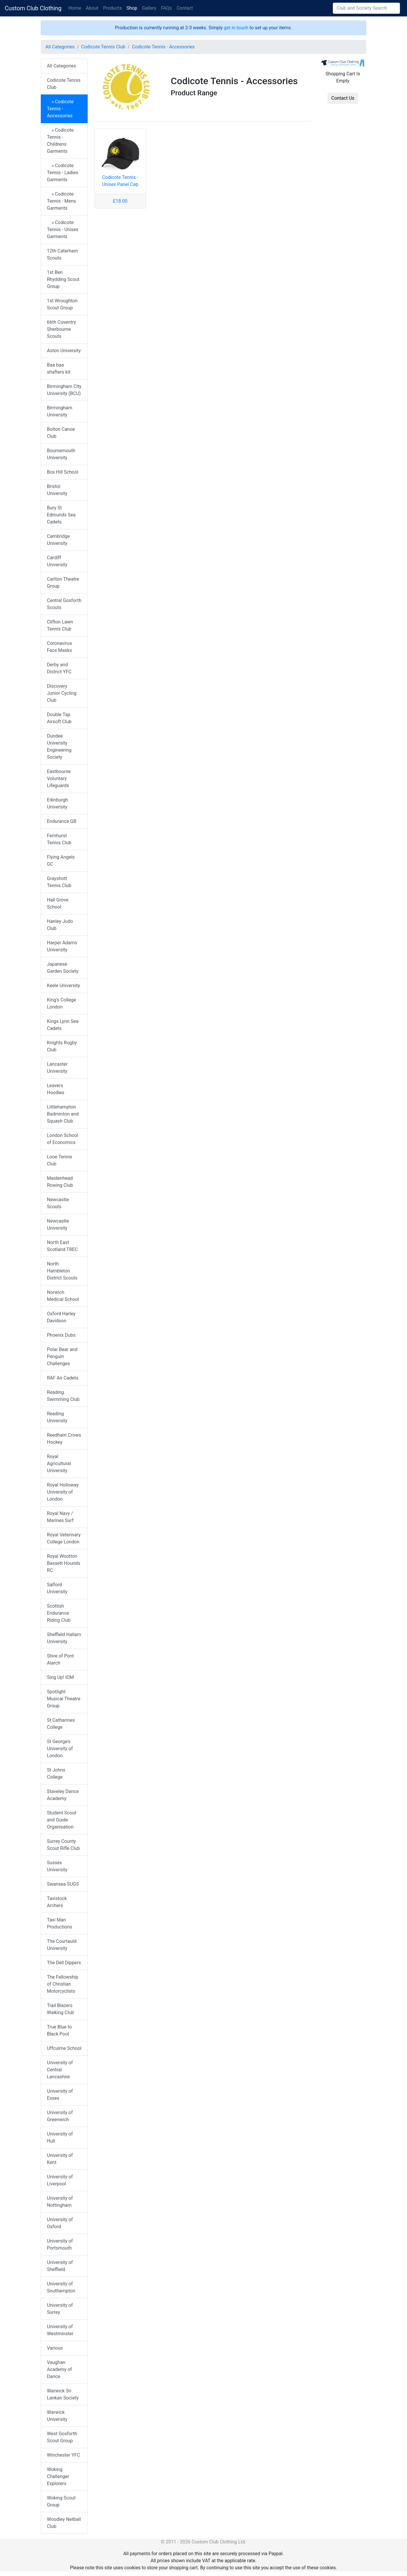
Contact (185, 8)
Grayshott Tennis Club (59, 882)
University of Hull (60, 2137)
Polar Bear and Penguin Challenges (62, 1356)
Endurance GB (61, 821)
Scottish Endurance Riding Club (59, 1613)
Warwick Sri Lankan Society (63, 2394)
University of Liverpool (60, 2180)
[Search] (366, 8)
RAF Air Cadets (62, 1378)
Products (112, 8)
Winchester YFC (63, 2455)
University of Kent (60, 2159)
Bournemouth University (61, 454)
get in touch (236, 27)
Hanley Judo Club (60, 924)
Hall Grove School (57, 903)
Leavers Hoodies (55, 1089)
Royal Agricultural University (59, 1463)
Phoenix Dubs (61, 1335)
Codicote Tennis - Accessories (163, 47)
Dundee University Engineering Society (59, 746)
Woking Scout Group (61, 2501)
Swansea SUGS (63, 1884)
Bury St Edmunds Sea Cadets (61, 515)
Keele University (63, 985)
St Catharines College (61, 1723)
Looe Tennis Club (59, 1160)
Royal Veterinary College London (64, 1538)
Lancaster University (57, 1067)
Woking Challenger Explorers (58, 2476)
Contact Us (343, 98)
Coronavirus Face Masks (59, 646)
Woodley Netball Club (64, 2522)
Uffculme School (64, 2048)
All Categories (59, 47)
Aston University (64, 350)
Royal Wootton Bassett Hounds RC (63, 1563)
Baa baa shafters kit (58, 368)
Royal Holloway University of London (63, 1492)
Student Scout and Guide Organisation (61, 1820)
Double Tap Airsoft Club (59, 718)
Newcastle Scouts (58, 1203)
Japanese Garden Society (62, 967)
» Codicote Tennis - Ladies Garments (62, 172)
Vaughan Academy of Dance (59, 2369)
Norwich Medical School (63, 1295)
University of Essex (60, 2094)
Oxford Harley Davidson (61, 1317)
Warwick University (57, 2415)
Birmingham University (59, 411)
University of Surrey (60, 2308)
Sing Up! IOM (60, 1677)
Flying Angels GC (61, 860)
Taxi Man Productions (59, 1923)
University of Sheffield (60, 2266)
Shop (132, 8)
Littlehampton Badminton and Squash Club (63, 1114)
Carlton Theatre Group (63, 582)
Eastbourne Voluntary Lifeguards (59, 778)
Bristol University (57, 490)
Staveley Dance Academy (63, 1795)
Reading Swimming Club (63, 1395)
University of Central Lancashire (60, 2070)
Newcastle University (58, 1224)
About (92, 8)
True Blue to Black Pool (59, 2030)
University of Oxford (60, 2223)
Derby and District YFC (59, 668)
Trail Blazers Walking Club (60, 2009)
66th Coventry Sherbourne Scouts (61, 329)
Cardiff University (57, 561)
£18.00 (120, 201)
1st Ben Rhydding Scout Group (63, 279)
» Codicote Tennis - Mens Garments (61, 201)
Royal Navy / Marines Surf (60, 1517)
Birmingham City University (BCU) (64, 390)
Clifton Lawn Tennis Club (60, 625)
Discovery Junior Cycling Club (62, 693)
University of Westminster (60, 2330)
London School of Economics (62, 1139)
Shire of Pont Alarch (60, 1659)
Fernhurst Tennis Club (59, 839)
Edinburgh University (57, 803)
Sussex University (57, 1866)
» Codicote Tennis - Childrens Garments (60, 140)
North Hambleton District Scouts (62, 1271)
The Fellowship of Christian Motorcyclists (62, 1984)
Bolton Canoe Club (61, 432)
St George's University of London (60, 1748)
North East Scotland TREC (62, 1246)
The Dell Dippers (64, 1962)
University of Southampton (61, 2287)
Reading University (57, 1417)
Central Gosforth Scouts (64, 604)
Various (55, 2348)
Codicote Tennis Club (103, 47)
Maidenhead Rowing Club (60, 1181)
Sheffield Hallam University (64, 1638)
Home (75, 8)
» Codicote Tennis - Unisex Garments (62, 229)
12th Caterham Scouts (62, 254)
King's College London (61, 1003)
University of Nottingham (60, 2201)
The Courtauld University (62, 1944)
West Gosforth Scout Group (62, 2437)
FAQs (166, 8)
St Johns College (56, 1773)
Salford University (57, 1588)
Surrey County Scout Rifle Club (63, 1844)
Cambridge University (58, 539)
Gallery (149, 8)
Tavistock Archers (57, 1902)
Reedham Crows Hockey (64, 1438)
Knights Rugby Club (62, 1046)
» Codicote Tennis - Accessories (60, 108)
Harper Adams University (62, 946)
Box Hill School (62, 472)
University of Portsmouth (60, 2244)
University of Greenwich (60, 2116)
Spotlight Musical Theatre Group (63, 1699)
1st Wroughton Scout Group (62, 304)
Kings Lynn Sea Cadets (62, 1024)
